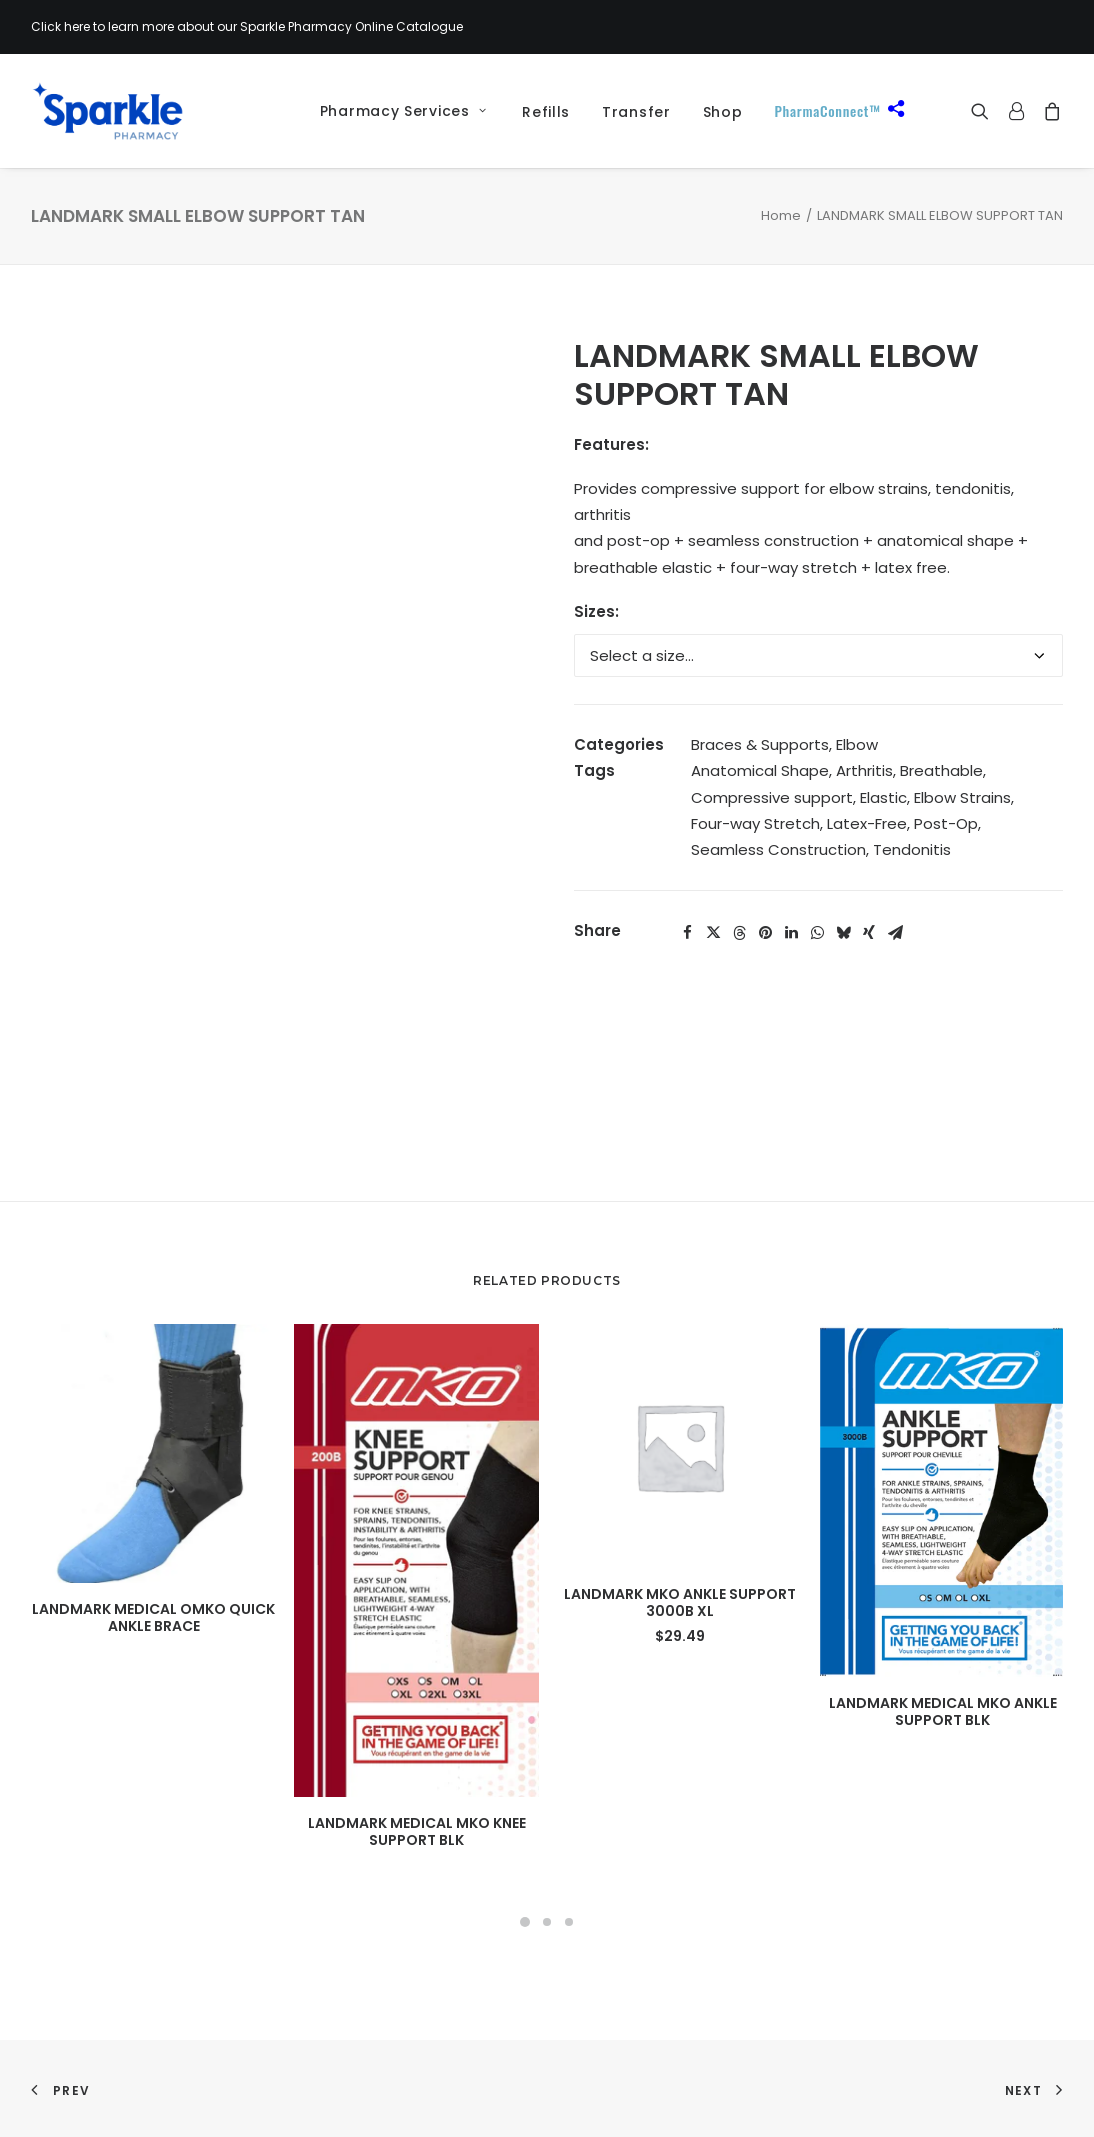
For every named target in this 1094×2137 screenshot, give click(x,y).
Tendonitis (912, 849)
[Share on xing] (869, 933)
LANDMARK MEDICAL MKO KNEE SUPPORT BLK (417, 1831)
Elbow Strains (962, 797)
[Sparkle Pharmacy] (107, 111)
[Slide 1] (525, 1922)
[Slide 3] (569, 1922)
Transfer (636, 112)
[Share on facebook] (687, 933)
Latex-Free (867, 823)
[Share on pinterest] (765, 933)
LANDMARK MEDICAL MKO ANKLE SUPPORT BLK (943, 1711)
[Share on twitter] (713, 933)
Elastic (883, 797)
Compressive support (772, 797)
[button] (984, 111)
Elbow (857, 744)
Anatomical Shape (760, 770)
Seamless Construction (778, 849)
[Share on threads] (739, 933)
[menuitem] (396, 111)
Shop (723, 112)
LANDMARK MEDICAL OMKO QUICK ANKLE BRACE (153, 1617)
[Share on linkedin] (791, 933)
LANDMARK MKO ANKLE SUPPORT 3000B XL (680, 1602)
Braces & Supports (760, 744)
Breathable (941, 770)
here (77, 26)
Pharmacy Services (403, 111)
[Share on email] (895, 933)
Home (781, 215)
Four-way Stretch (755, 823)
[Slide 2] (547, 1922)
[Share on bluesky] (843, 933)
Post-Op (946, 823)
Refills (546, 112)
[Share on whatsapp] (817, 933)
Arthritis (864, 770)
